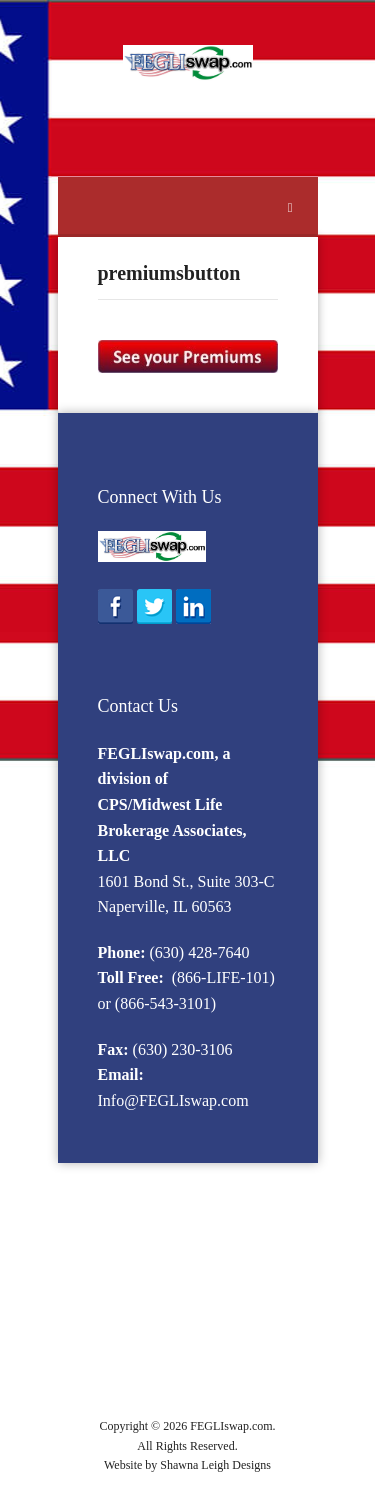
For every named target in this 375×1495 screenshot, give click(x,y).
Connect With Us (160, 497)
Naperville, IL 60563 (165, 906)
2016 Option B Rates (183, 1238)
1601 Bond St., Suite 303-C (186, 881)
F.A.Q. (220, 1328)
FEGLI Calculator (171, 1350)
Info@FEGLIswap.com (173, 1100)
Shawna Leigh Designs (215, 1465)
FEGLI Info (211, 1193)
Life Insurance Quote (205, 1373)
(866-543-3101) (165, 1003)
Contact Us (138, 706)
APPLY (187, 1395)
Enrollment (156, 1261)
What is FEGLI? (147, 1216)
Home (147, 1193)
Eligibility (235, 1216)
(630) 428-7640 (200, 952)
